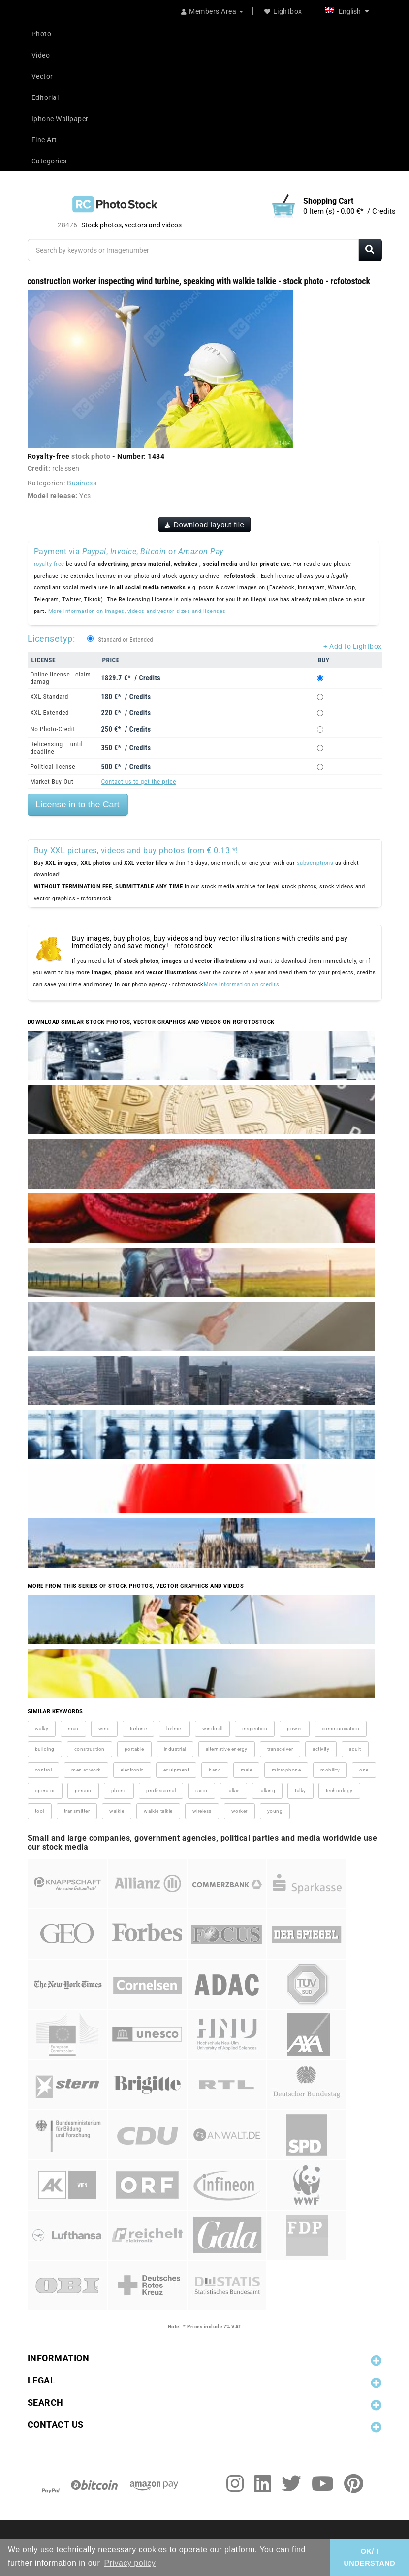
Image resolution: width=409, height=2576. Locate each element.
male (246, 1769)
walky (42, 1728)
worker (239, 1811)
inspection (254, 1728)
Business (81, 483)
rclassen (66, 468)
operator (45, 1790)
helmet (174, 1728)
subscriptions (315, 863)
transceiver (280, 1749)
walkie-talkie (158, 1811)
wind (104, 1728)
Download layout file (205, 524)
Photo (41, 34)
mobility (330, 1769)
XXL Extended (50, 712)
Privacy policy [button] (130, 2563)
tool (39, 1811)
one (364, 1769)
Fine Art (44, 140)
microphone (286, 1769)
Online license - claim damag (61, 678)
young (275, 1811)
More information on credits (242, 984)
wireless (202, 1811)
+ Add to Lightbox (352, 646)
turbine (138, 1728)
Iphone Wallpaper (60, 119)
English (347, 11)
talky (300, 1790)
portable (134, 1749)
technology (339, 1790)
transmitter (77, 1811)
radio (201, 1790)
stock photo (91, 456)
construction (89, 1749)
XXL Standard (49, 696)
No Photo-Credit (53, 729)
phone (119, 1790)
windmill (212, 1728)
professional (161, 1790)
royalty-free (49, 564)
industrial (175, 1749)
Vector (42, 76)
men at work (86, 1769)
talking (267, 1790)
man (73, 1728)
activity (321, 1749)
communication (341, 1728)
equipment (176, 1769)
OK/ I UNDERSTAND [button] (369, 2557)
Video (40, 55)
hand (215, 1769)
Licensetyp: (51, 638)
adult (355, 1749)
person (83, 1790)
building (45, 1749)
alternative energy (227, 1749)
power (294, 1728)
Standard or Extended (125, 639)
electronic (132, 1769)
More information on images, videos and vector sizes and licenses (137, 611)
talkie (233, 1790)
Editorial (45, 97)
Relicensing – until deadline (57, 748)
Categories (49, 161)
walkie (116, 1811)
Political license (53, 766)
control (43, 1769)
